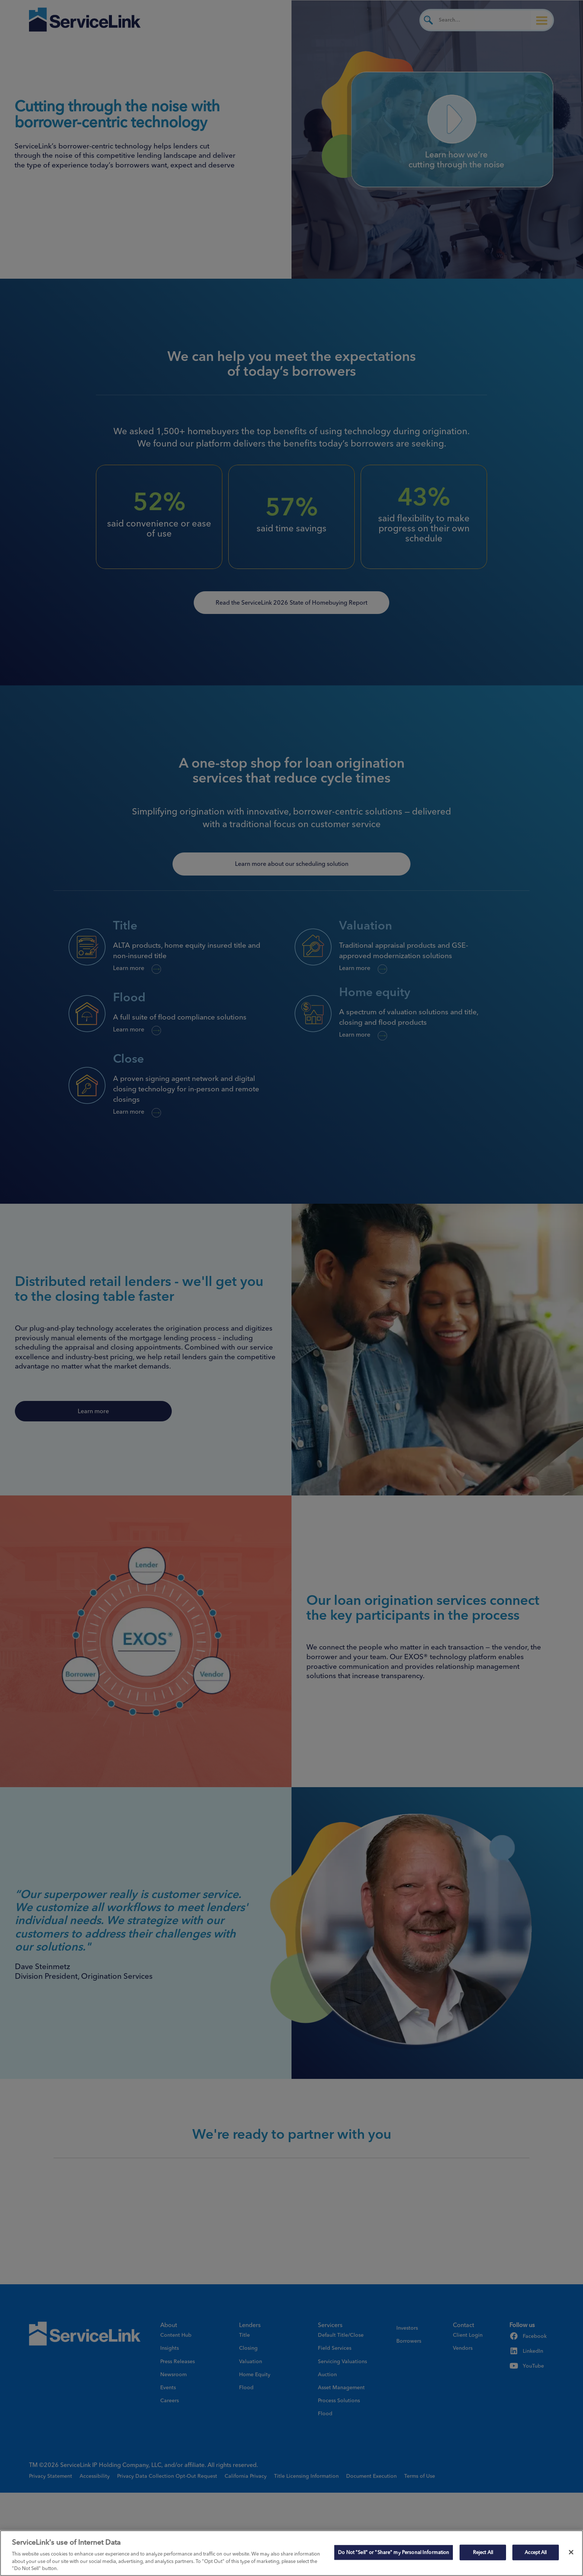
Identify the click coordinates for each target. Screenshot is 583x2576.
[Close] (571, 2552)
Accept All (536, 2552)
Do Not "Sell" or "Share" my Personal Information (393, 2552)
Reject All (483, 2552)
